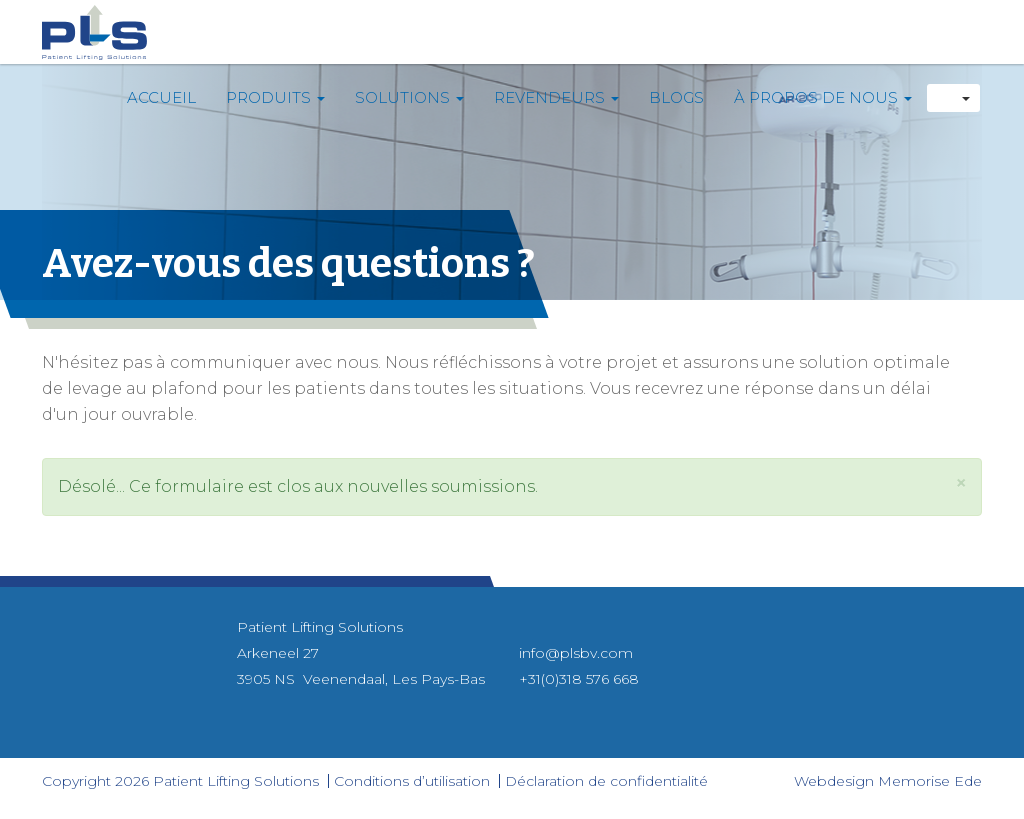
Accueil (161, 97)
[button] (961, 482)
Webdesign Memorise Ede (888, 781)
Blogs (676, 97)
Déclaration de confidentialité (606, 781)
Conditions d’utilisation (412, 781)
